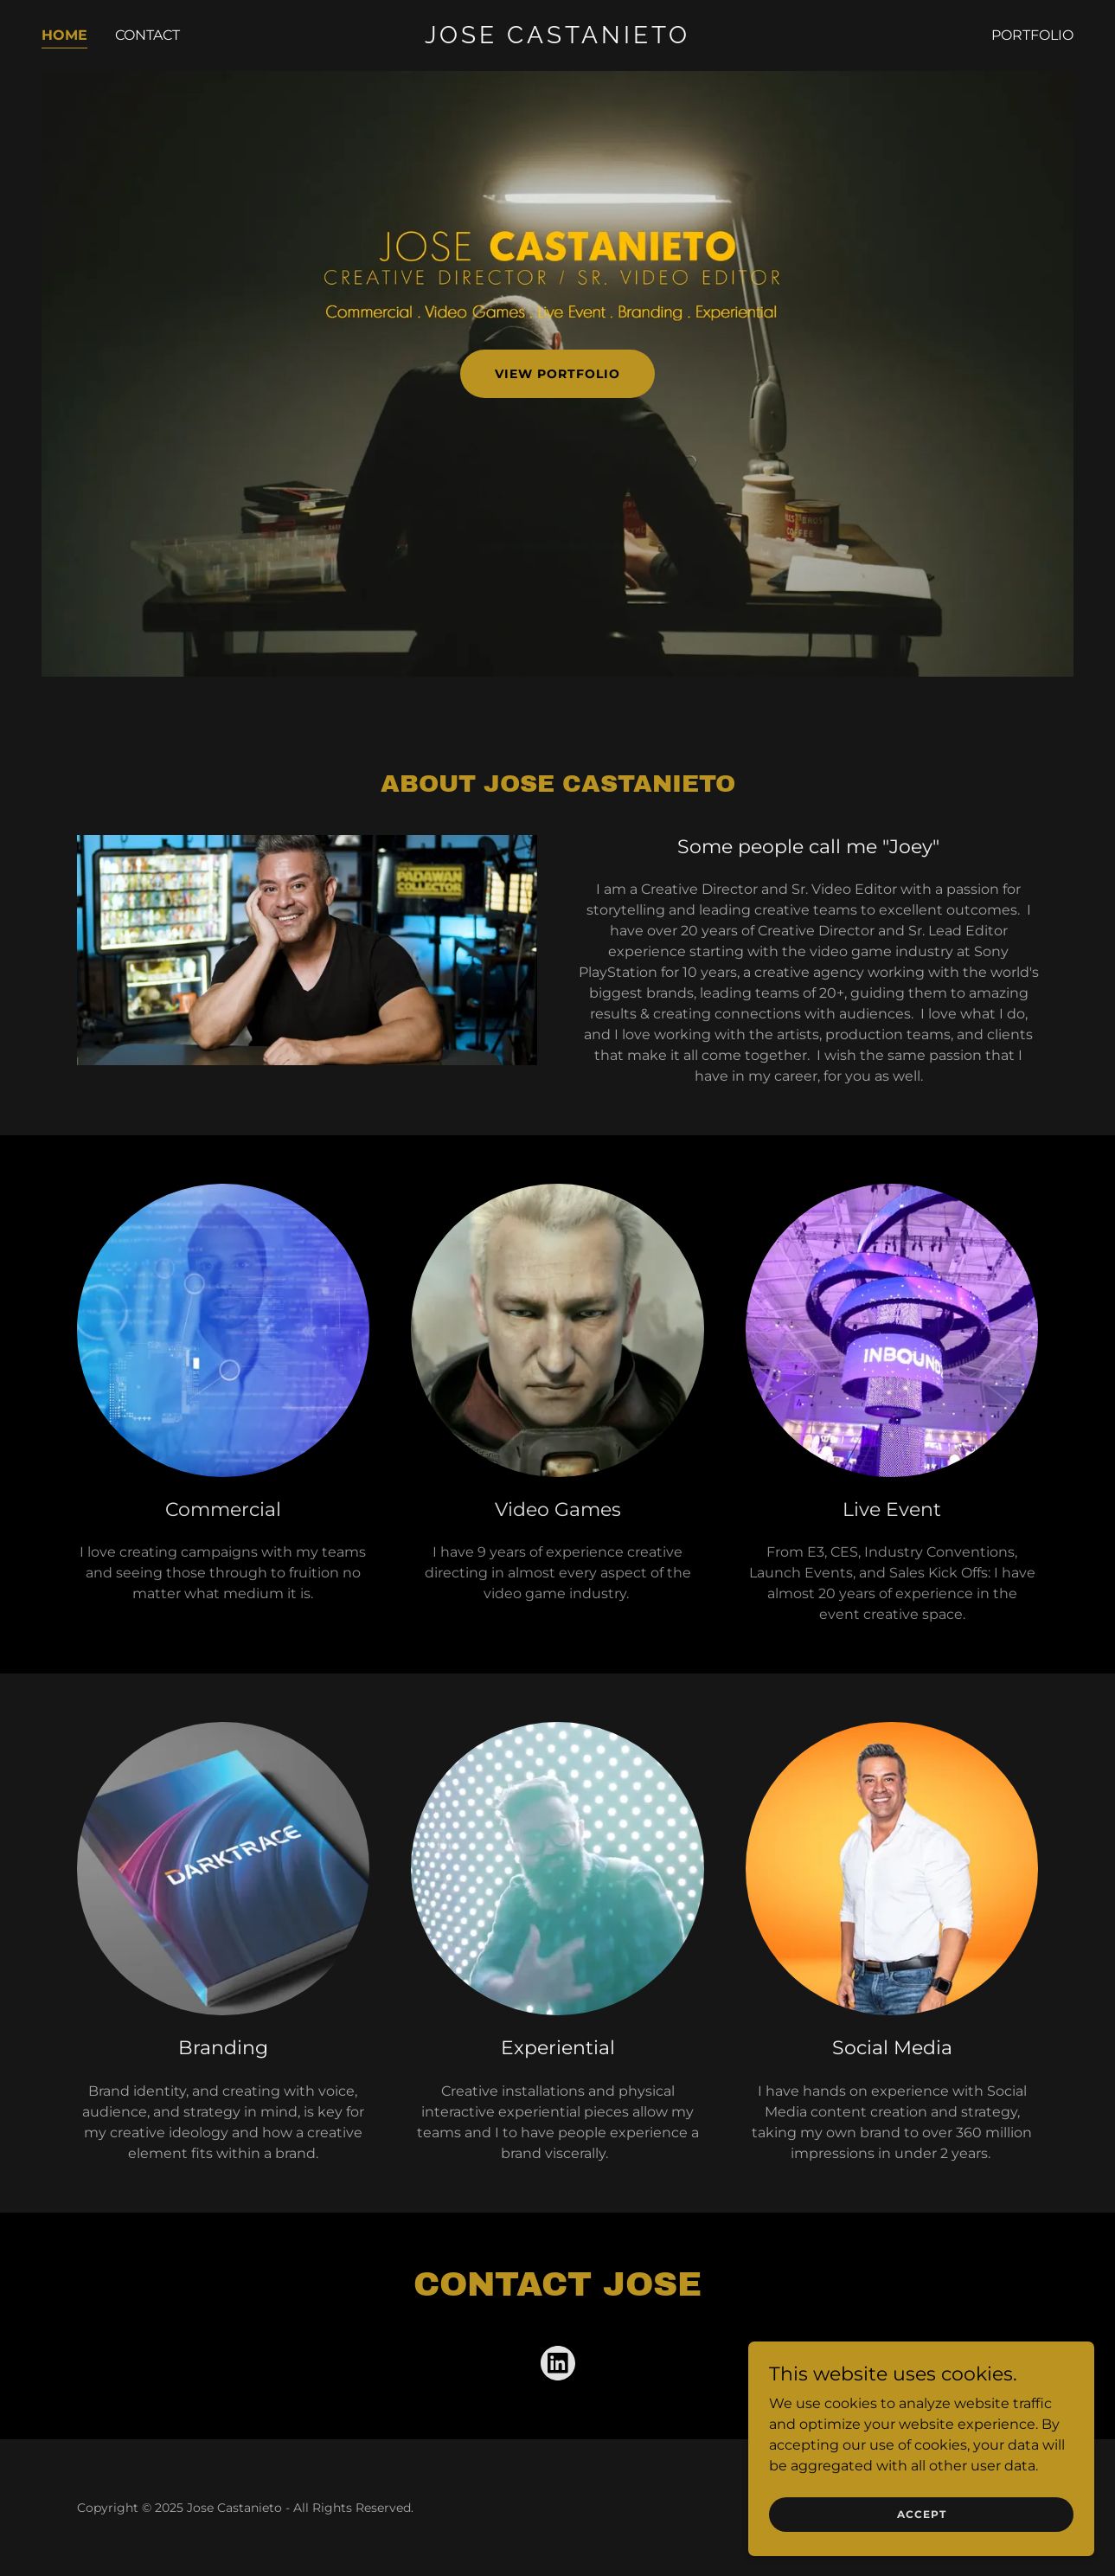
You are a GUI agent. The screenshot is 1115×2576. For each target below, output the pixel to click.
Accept (921, 2514)
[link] (558, 38)
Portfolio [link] (1032, 35)
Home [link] (64, 35)
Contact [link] (147, 35)
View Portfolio (557, 374)
